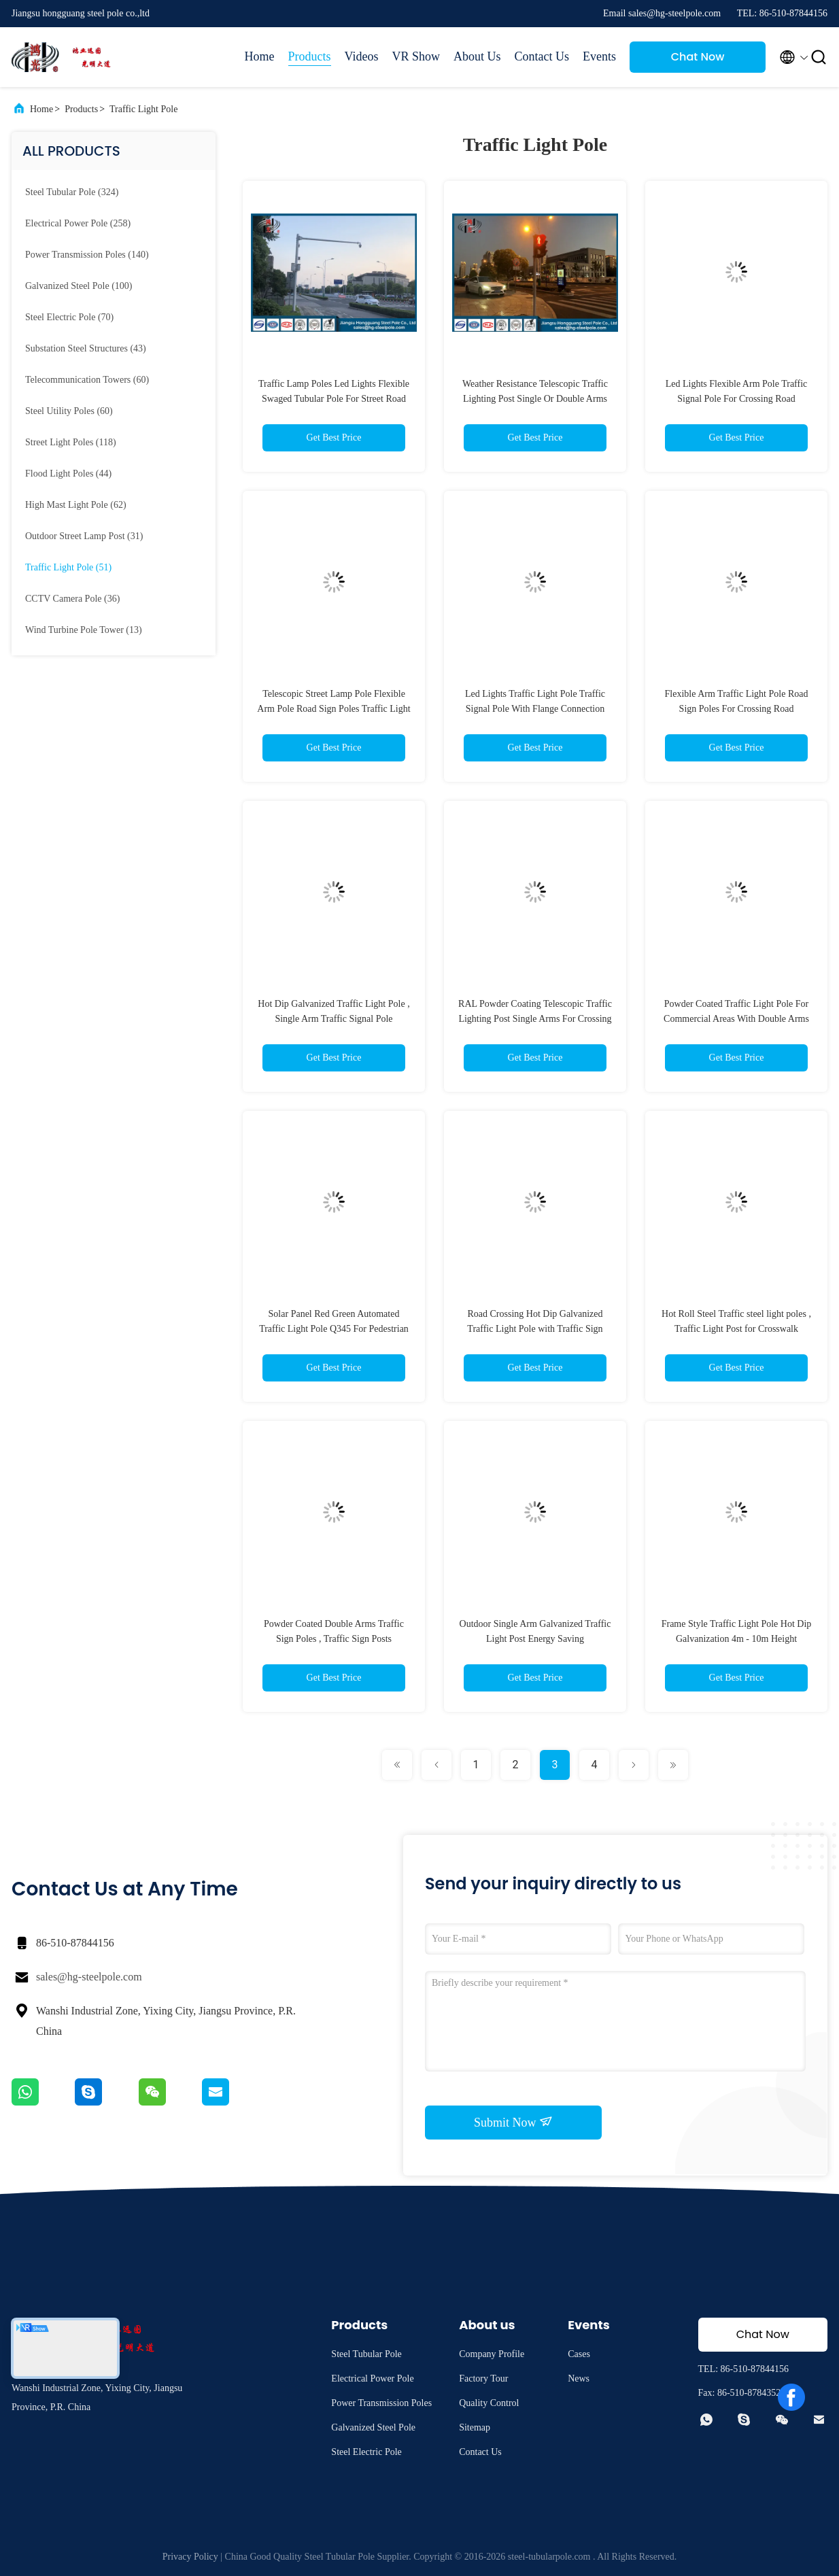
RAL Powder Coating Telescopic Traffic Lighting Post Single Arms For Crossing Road (535, 1019)
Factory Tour (483, 2378)
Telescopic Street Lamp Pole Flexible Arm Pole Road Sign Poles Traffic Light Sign (333, 709)
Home (260, 56)
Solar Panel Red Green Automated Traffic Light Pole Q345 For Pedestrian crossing (334, 1329)
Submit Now (513, 2121)
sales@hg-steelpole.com (89, 1976)
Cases (579, 2354)
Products (309, 56)
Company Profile (491, 2354)
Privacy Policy (190, 2557)
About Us (477, 56)
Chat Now (698, 57)
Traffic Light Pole (143, 109)
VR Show (416, 56)
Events (599, 56)
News (578, 2378)
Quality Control (489, 2403)
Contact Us (542, 56)
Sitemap (474, 2427)
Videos (362, 56)
